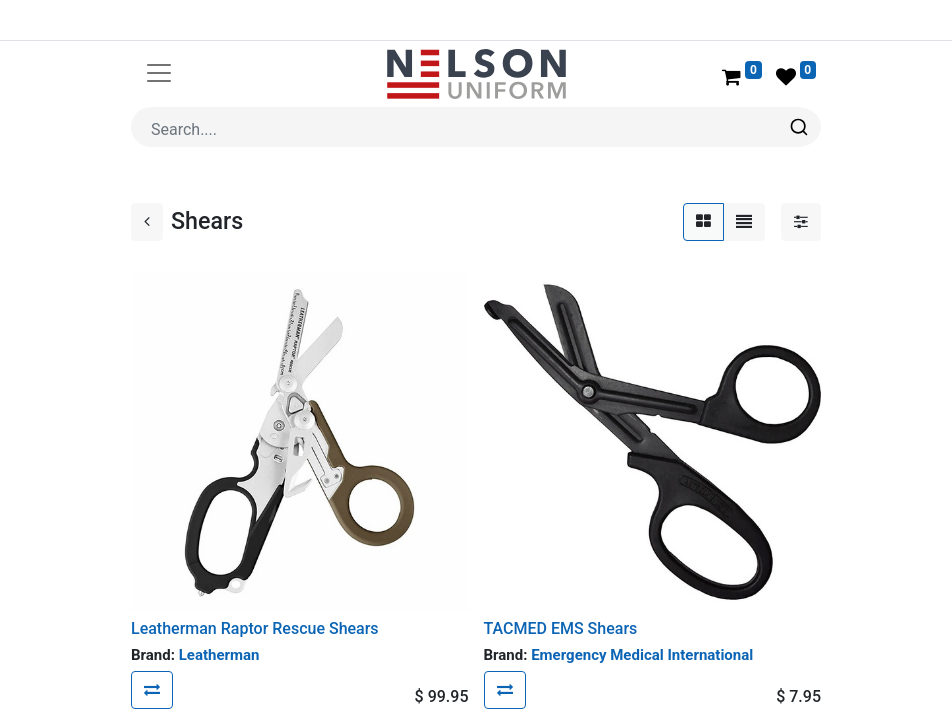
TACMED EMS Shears (561, 628)
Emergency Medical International (642, 655)
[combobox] (476, 127)
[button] (152, 690)
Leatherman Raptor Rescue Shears (255, 628)
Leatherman (219, 655)
